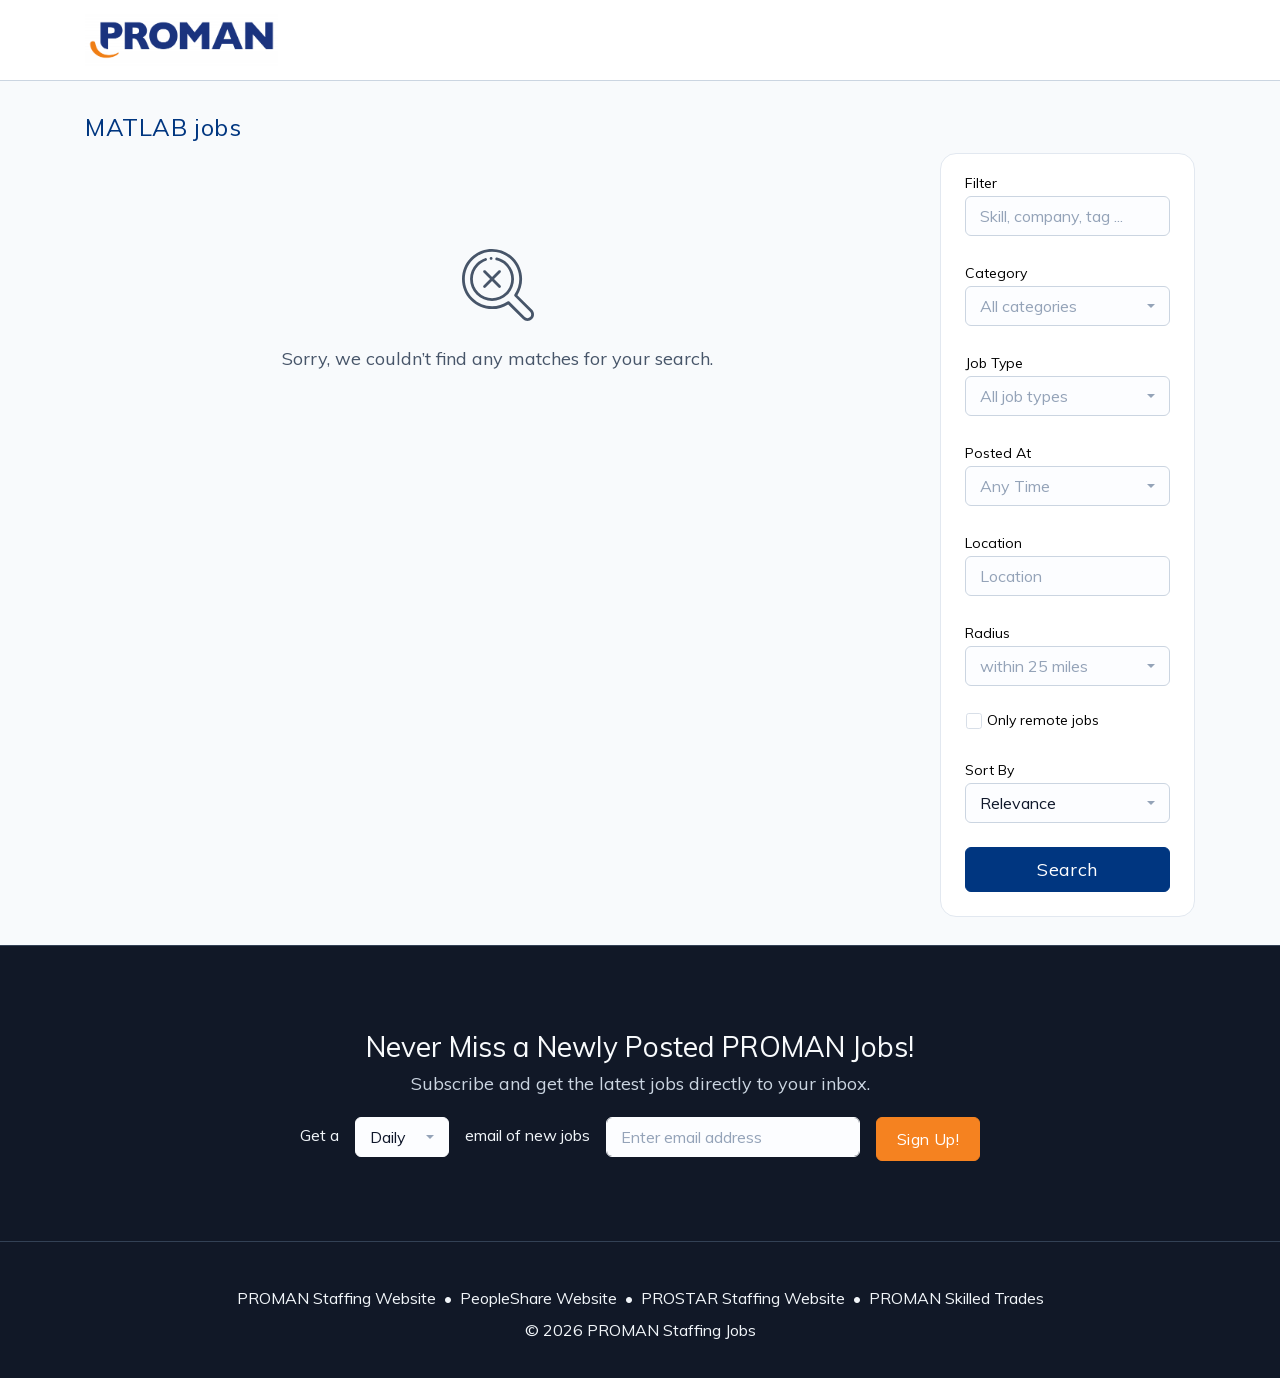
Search (1067, 869)
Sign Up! (928, 1139)
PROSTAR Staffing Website (743, 1298)
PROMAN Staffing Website (336, 1298)
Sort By (989, 770)
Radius (987, 633)
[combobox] (1067, 306)
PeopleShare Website (538, 1298)
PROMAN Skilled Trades (956, 1298)
